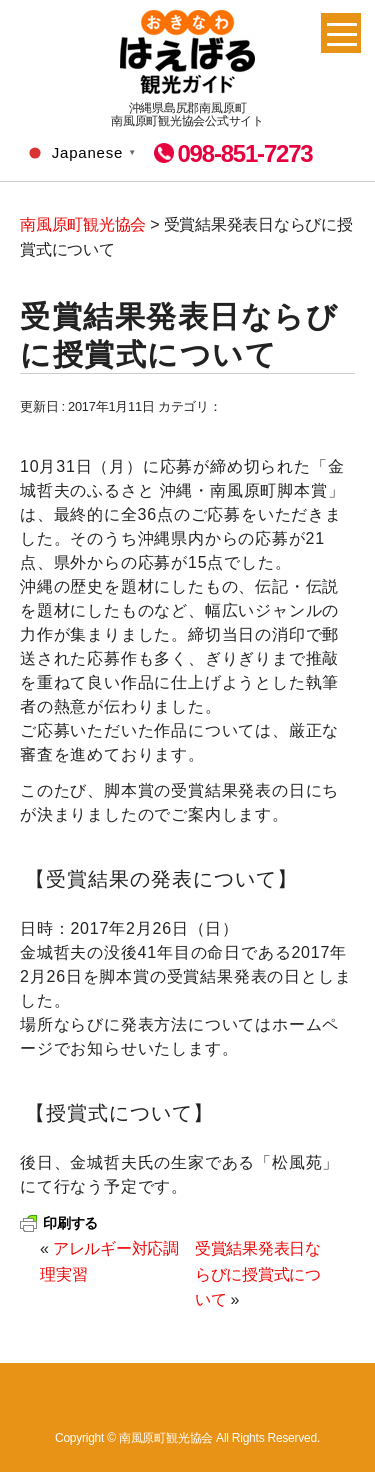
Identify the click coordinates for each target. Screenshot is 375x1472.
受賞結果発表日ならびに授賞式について (258, 1274)
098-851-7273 (244, 153)
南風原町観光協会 (187, 52)
